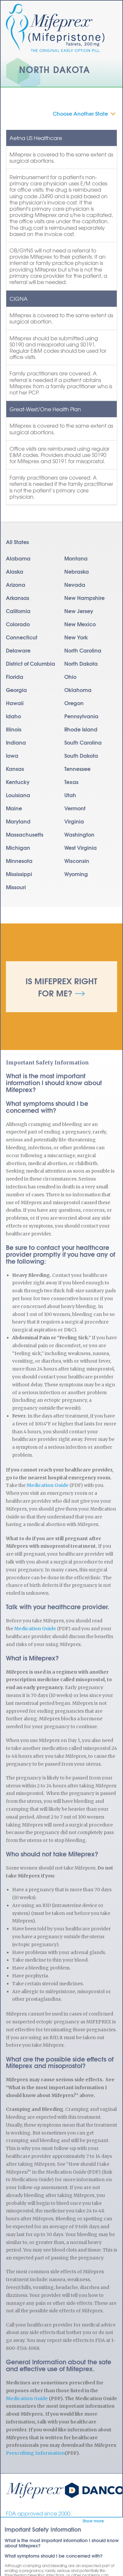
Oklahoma (78, 689)
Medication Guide (48, 1485)
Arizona (15, 584)
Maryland (18, 821)
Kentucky (18, 781)
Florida (14, 676)
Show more (93, 2520)
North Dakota (81, 663)
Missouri (16, 887)
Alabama (18, 558)
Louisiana (18, 795)
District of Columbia (30, 663)
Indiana (16, 742)
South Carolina (83, 742)
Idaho (13, 716)
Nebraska (76, 571)
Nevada (74, 584)
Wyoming (76, 874)
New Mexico (80, 624)
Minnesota (19, 860)
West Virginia (80, 847)
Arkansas (17, 597)
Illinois (13, 729)
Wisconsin (76, 860)
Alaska (14, 571)
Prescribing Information (35, 2453)
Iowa (12, 755)
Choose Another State (80, 113)
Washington (79, 834)
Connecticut (21, 637)
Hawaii (15, 703)
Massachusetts (24, 834)
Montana (76, 558)
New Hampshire (84, 597)
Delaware (18, 650)
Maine (14, 808)
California (18, 611)
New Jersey (78, 611)
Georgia (16, 689)
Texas (71, 781)
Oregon (74, 703)
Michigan (18, 847)
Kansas (15, 768)
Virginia (74, 821)
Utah (70, 795)
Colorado (18, 624)
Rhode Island (80, 729)
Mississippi (19, 874)
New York (76, 637)
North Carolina (82, 650)
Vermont (75, 808)
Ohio (70, 676)
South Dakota (81, 755)
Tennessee (77, 768)
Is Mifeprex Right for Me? (61, 986)
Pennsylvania (81, 716)
